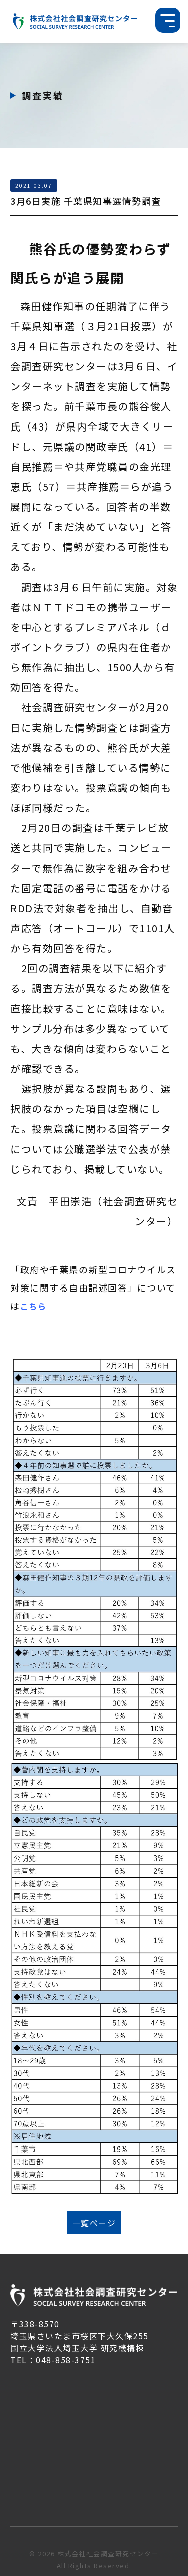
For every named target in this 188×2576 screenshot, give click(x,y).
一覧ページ (94, 2223)
